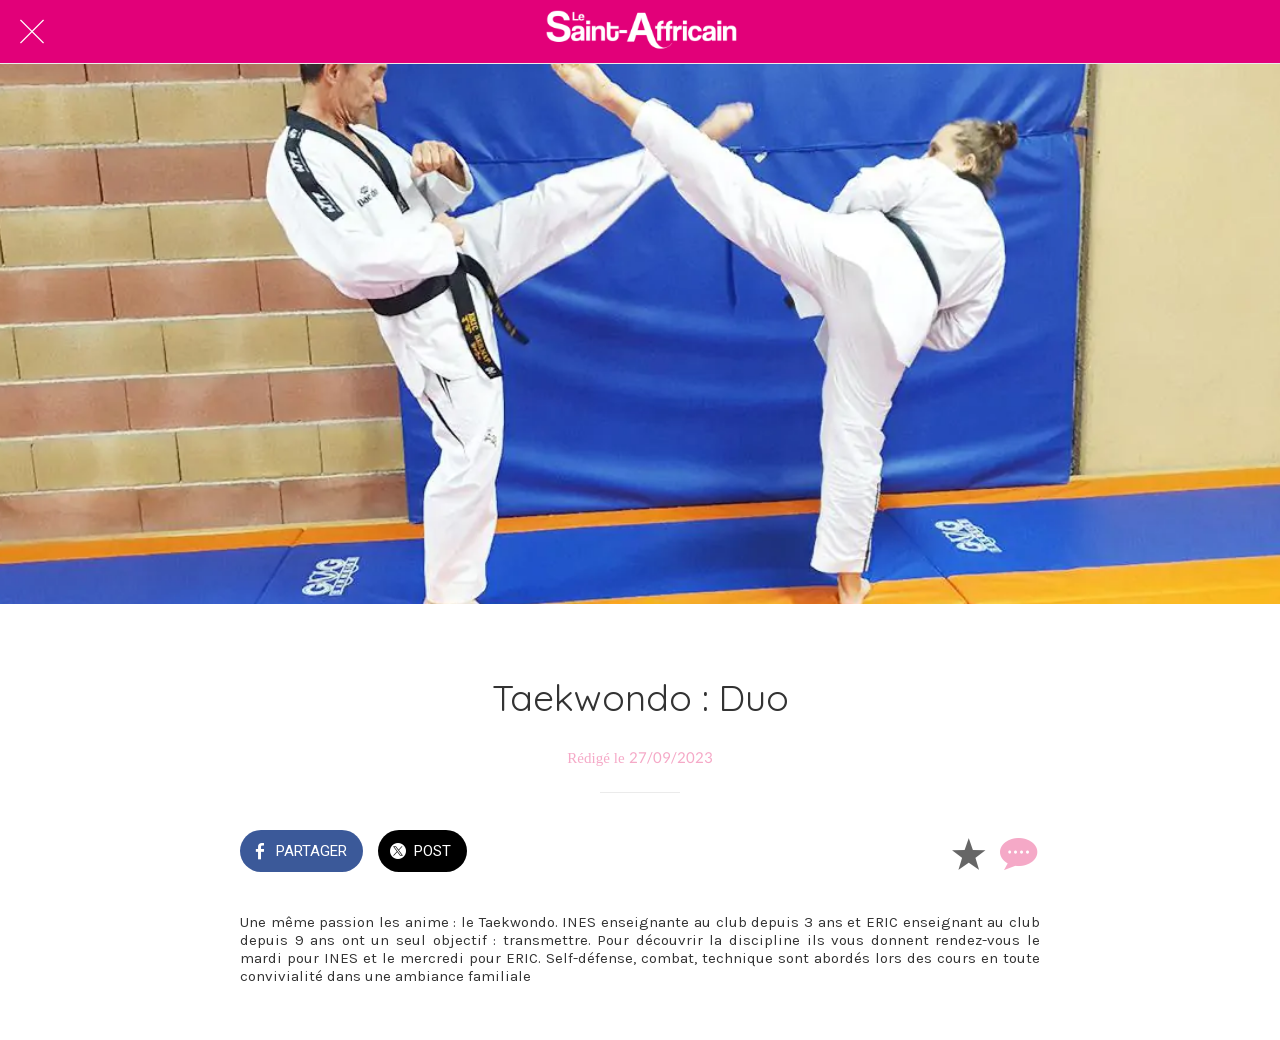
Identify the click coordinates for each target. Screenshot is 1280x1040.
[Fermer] (32, 32)
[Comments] (1016, 853)
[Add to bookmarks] (968, 853)
